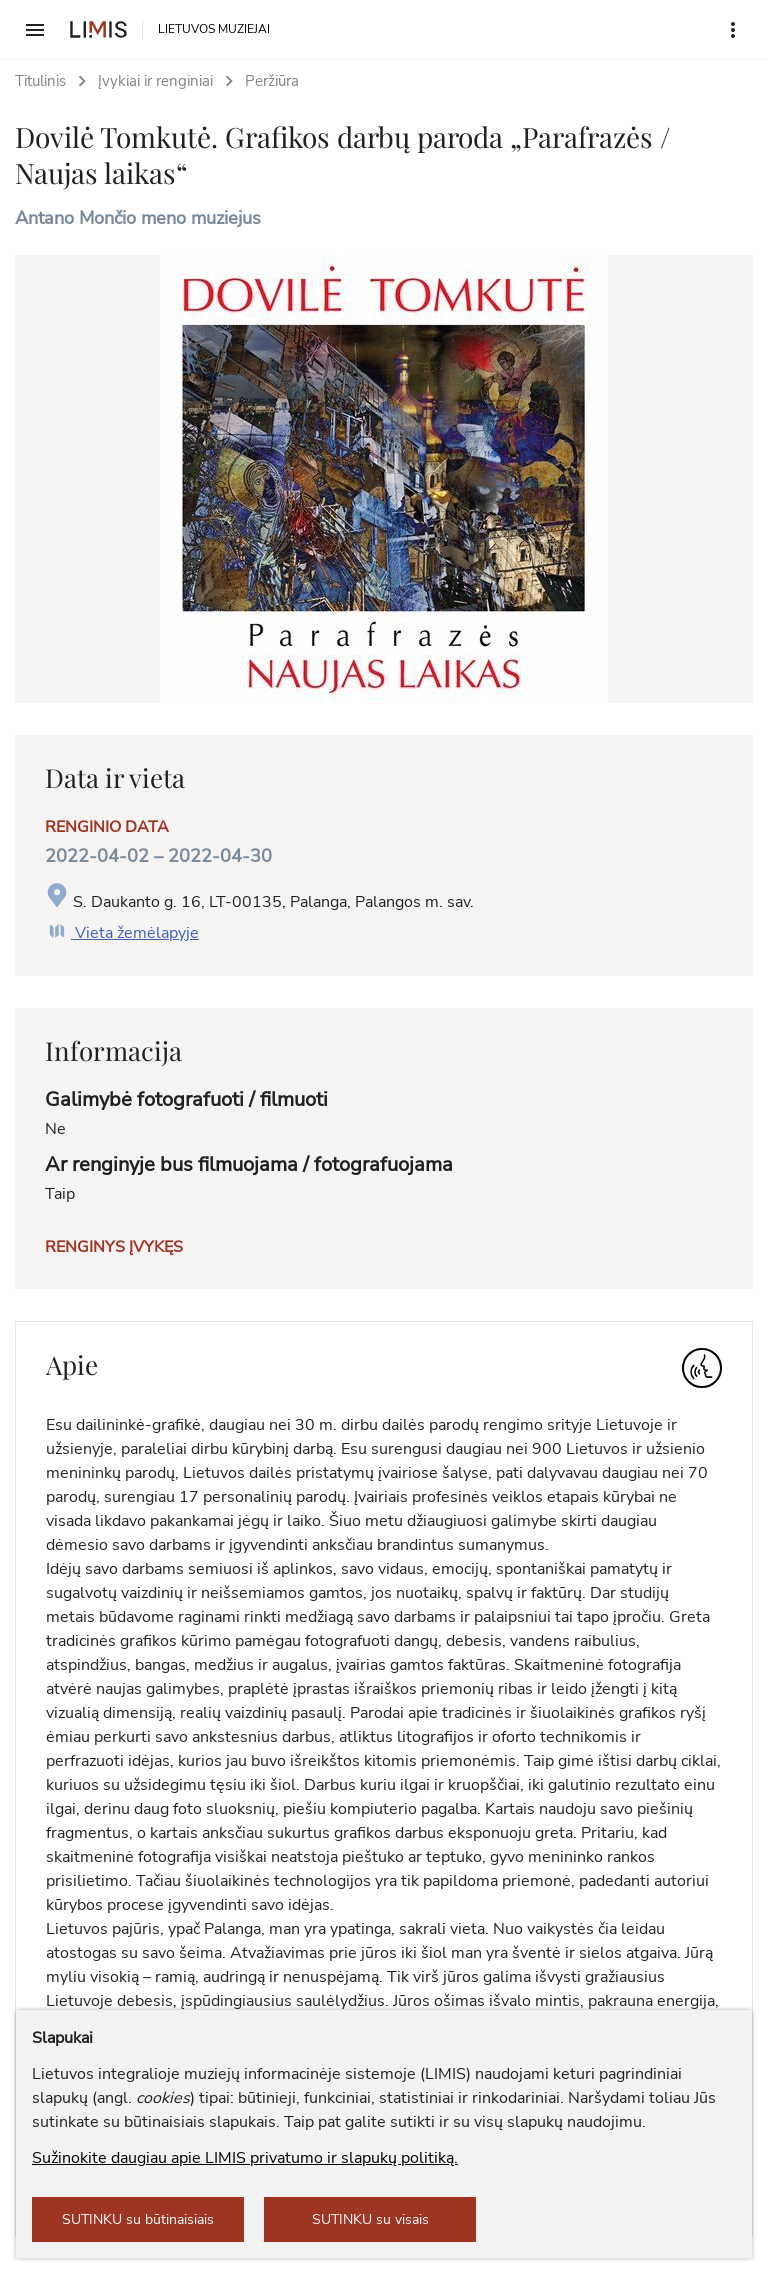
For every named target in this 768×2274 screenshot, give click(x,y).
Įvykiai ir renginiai (155, 81)
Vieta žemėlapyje (122, 933)
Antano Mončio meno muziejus (138, 218)
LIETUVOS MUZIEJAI (214, 29)
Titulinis (40, 81)
